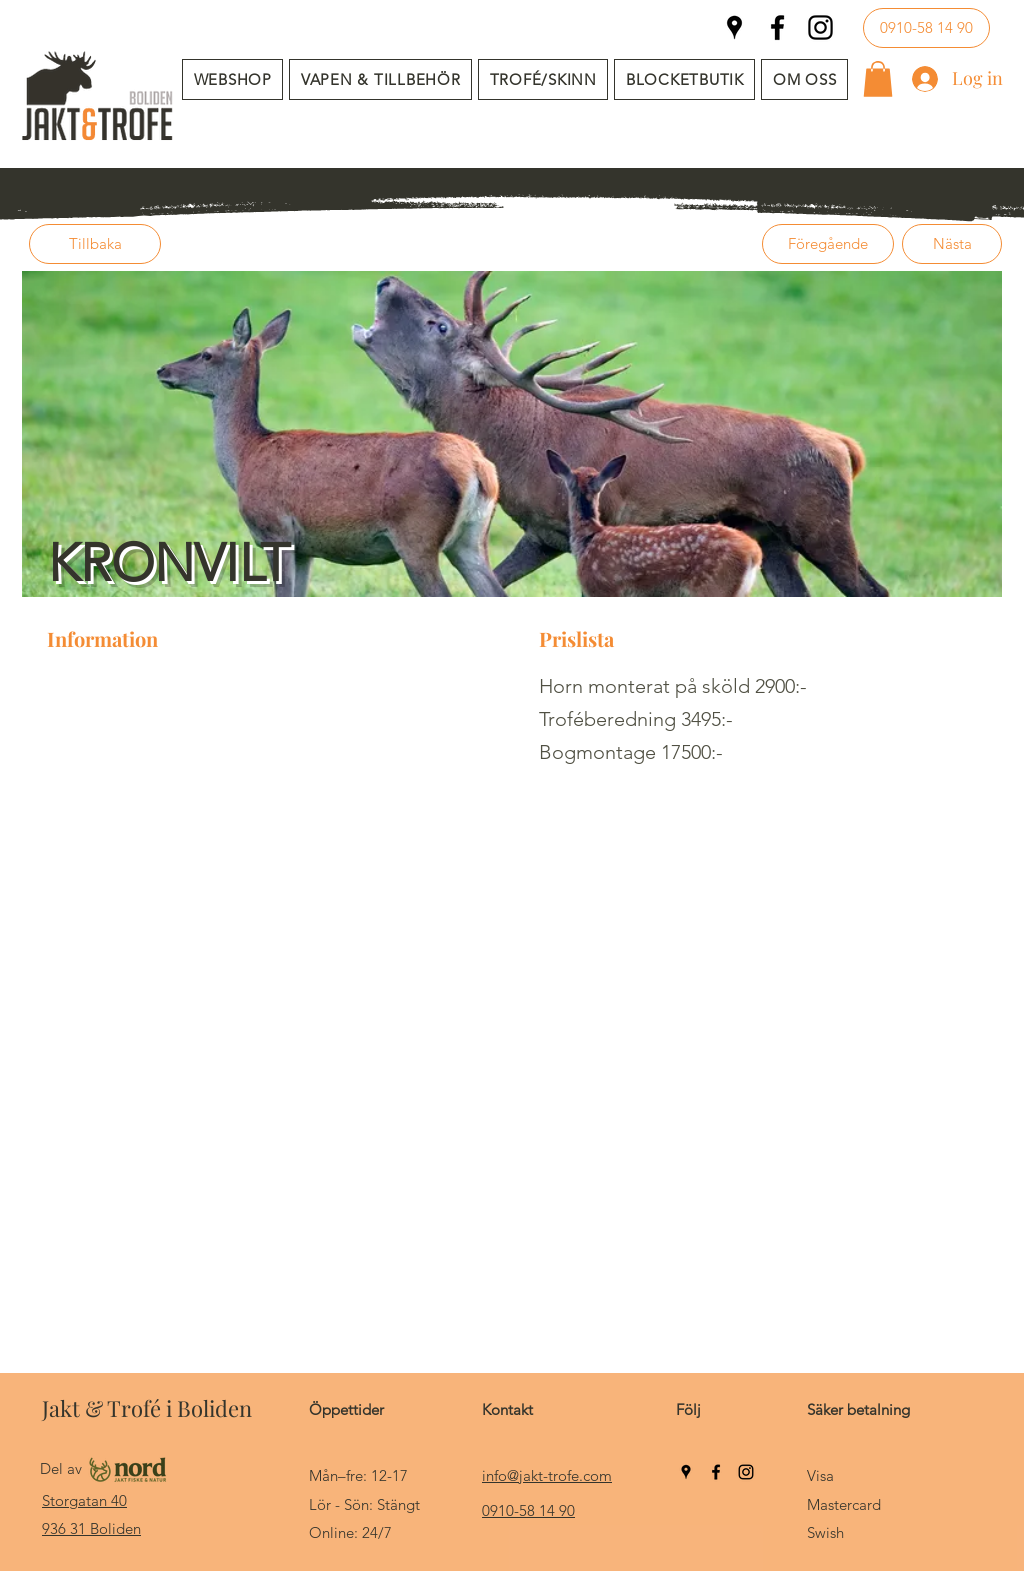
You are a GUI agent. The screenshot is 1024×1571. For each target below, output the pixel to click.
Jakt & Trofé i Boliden (147, 1408)
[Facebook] (777, 27)
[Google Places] (734, 27)
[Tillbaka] (95, 244)
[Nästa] (952, 244)
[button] (380, 79)
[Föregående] (828, 244)
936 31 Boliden (91, 1528)
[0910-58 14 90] (926, 28)
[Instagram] (820, 27)
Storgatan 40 (84, 1500)
